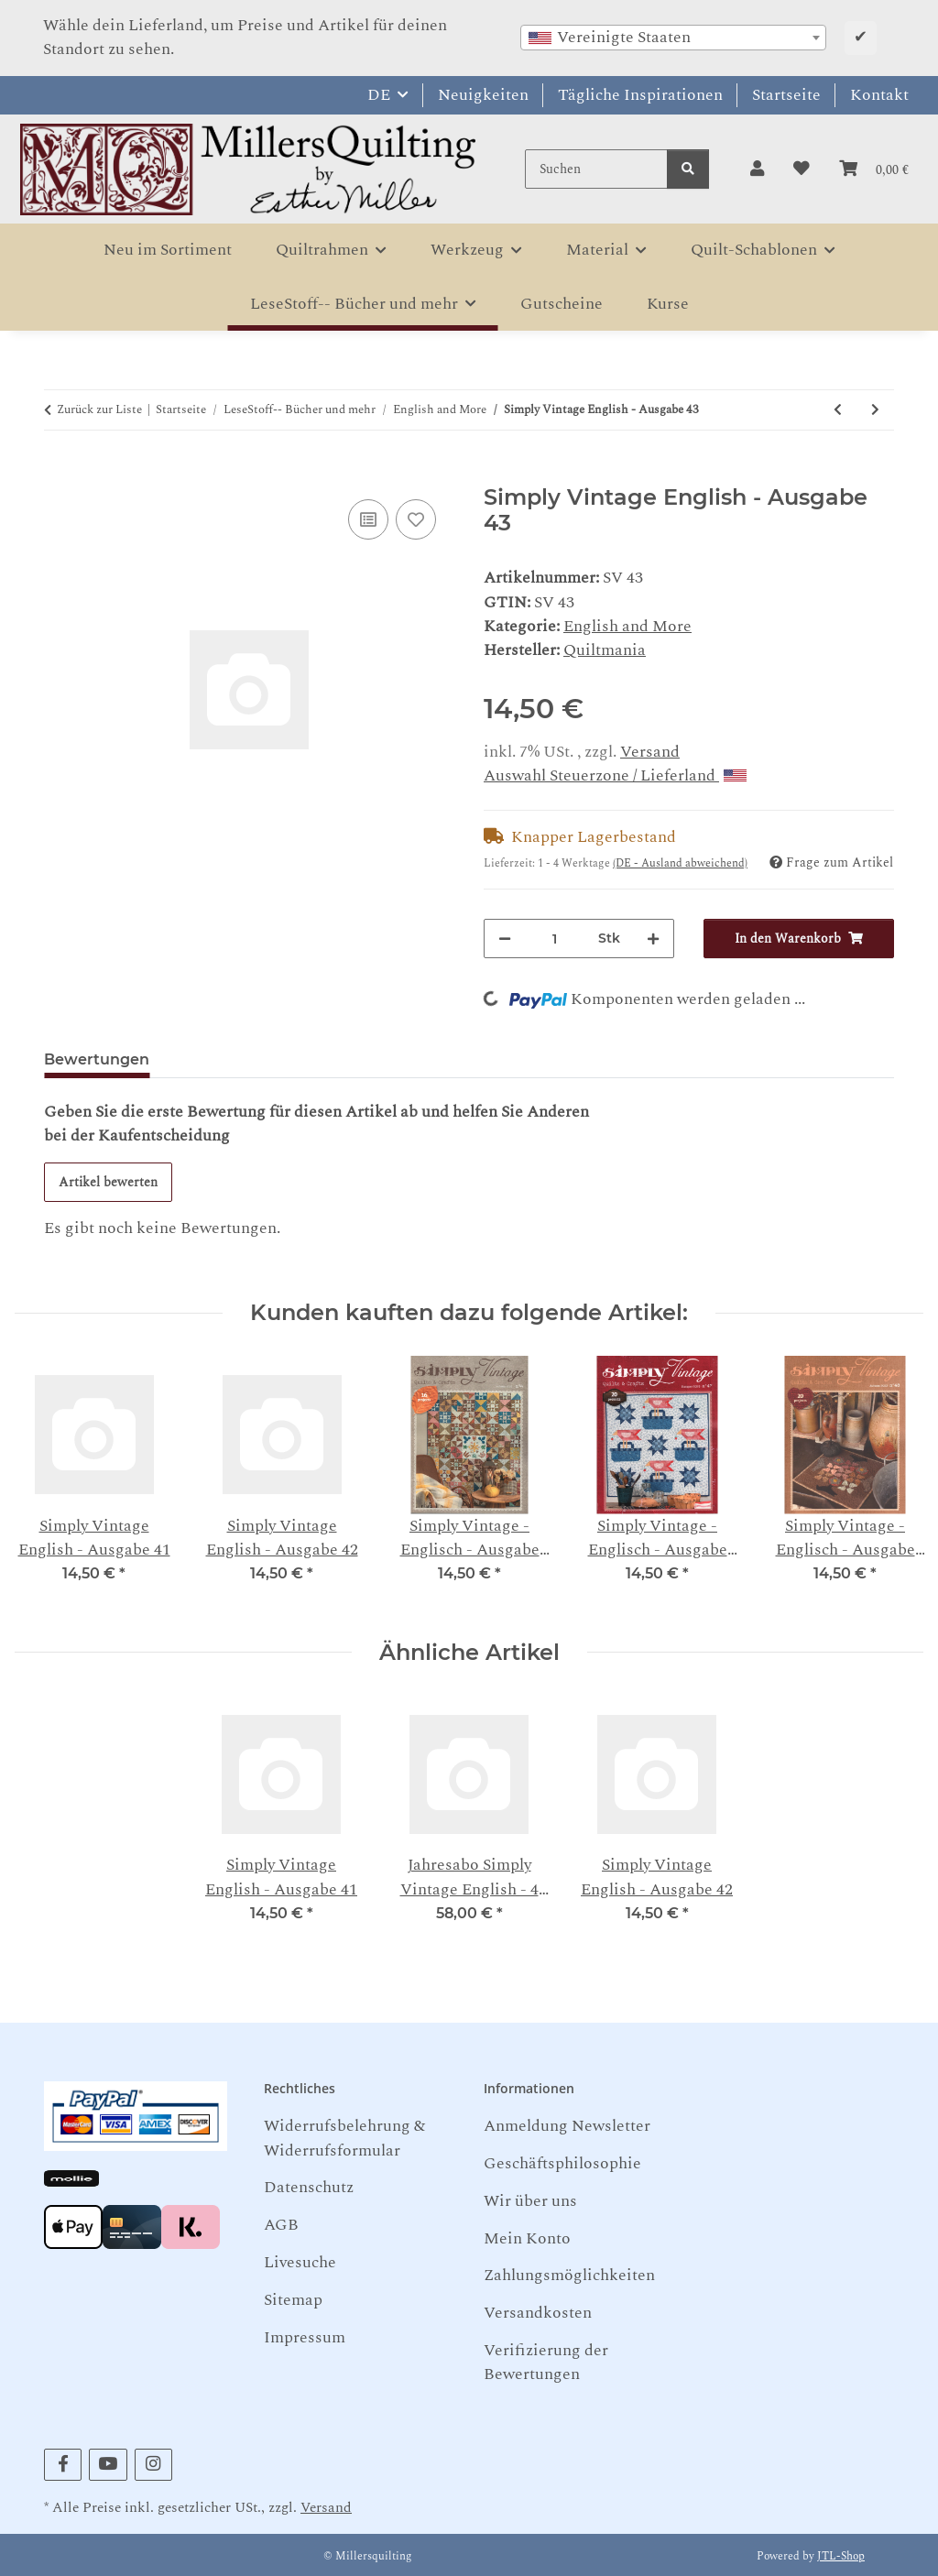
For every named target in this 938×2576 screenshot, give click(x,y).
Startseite (786, 94)
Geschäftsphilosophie (562, 2163)
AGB (281, 2224)
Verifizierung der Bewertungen (546, 2362)
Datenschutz (309, 2187)
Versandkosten (538, 2312)
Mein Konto (527, 2238)
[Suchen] (596, 169)
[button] (757, 169)
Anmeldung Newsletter (567, 2125)
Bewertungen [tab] (96, 1059)
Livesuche (300, 2262)
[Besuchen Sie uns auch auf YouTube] (107, 2465)
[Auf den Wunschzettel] (416, 519)
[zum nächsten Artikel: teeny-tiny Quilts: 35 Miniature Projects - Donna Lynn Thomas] (875, 410)
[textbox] (673, 37)
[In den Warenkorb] (58, 473)
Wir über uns (530, 2201)
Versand (650, 751)
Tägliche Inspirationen (640, 94)
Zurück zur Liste (99, 410)
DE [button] (378, 94)
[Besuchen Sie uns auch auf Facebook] (63, 2465)
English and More (627, 626)
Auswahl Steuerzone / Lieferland (615, 775)
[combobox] (673, 37)
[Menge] (554, 938)
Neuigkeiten (483, 94)
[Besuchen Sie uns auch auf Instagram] (153, 2465)
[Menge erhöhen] (653, 938)
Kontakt (879, 94)
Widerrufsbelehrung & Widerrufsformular (344, 2137)
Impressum (304, 2337)
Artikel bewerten (108, 1182)
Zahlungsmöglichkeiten (569, 2275)
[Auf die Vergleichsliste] (368, 519)
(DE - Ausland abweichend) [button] (680, 863)
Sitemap (293, 2299)
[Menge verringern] (505, 938)
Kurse (668, 303)
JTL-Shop (841, 2556)
